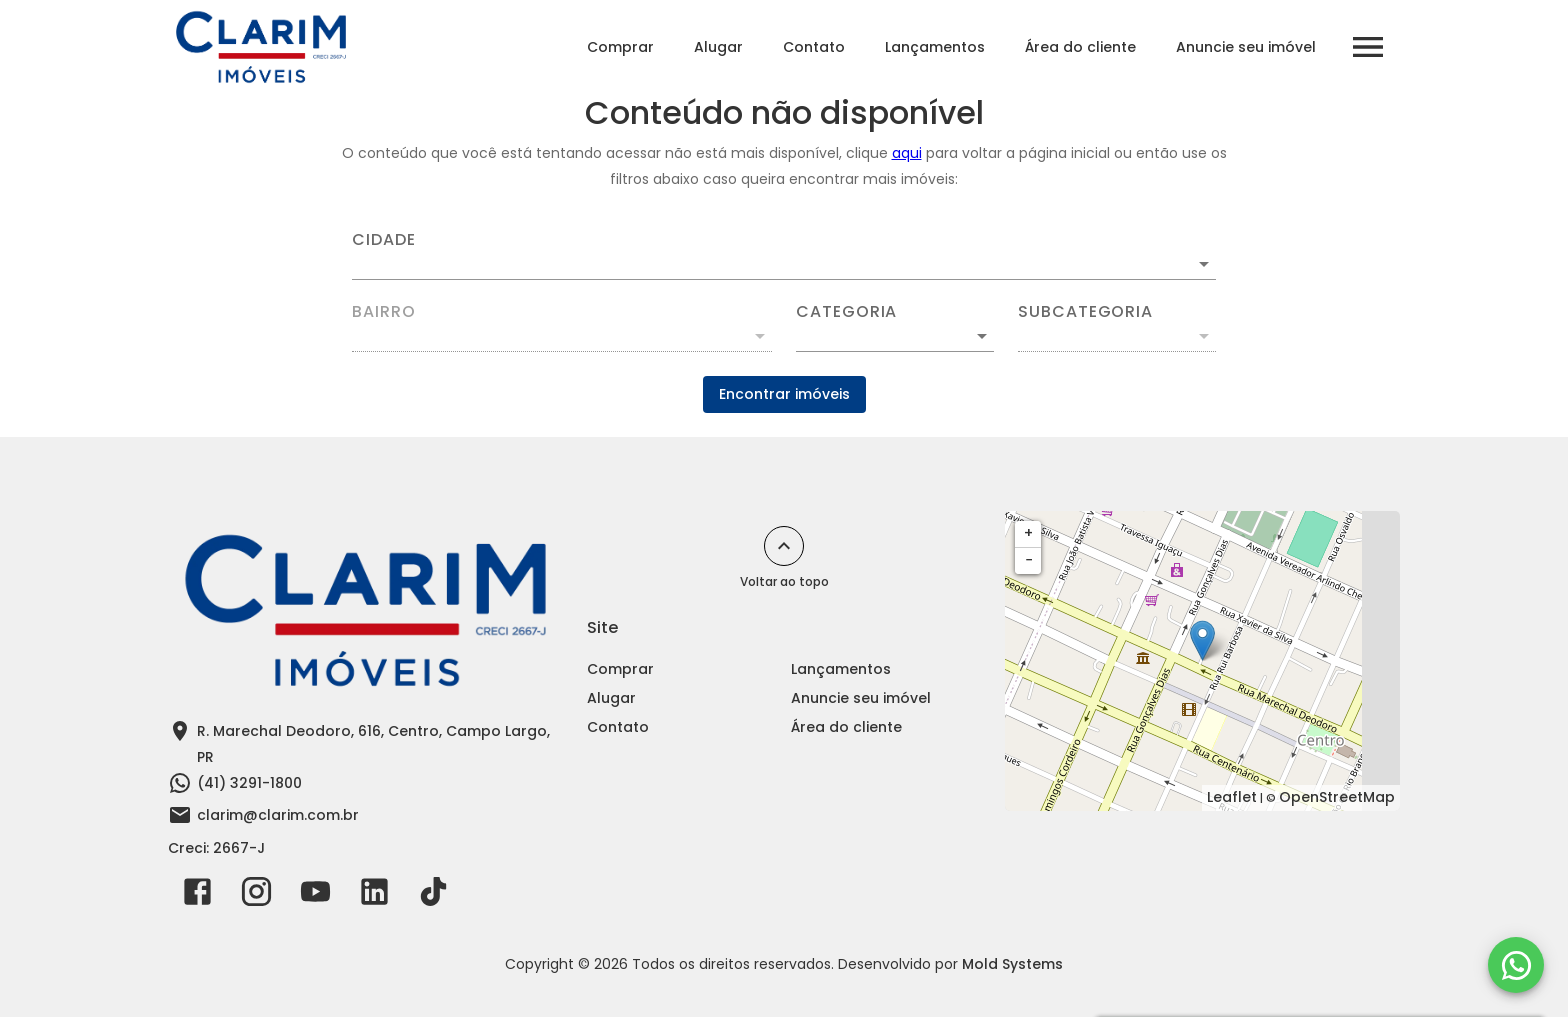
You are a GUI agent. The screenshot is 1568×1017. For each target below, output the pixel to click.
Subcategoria (1085, 312)
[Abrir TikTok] (433, 896)
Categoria (846, 312)
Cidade (384, 240)
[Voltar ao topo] (784, 546)
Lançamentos (935, 47)
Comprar (620, 47)
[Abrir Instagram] (256, 896)
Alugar (718, 47)
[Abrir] (1204, 264)
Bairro (384, 312)
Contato (814, 47)
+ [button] (1028, 533)
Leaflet (1232, 797)
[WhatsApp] (1516, 965)
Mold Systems (1012, 964)
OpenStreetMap (1337, 797)
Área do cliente (1080, 47)
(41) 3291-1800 (249, 783)
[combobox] (784, 256)
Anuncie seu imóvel (1246, 47)
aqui (907, 153)
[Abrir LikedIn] (374, 896)
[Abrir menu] (1368, 47)
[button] (895, 336)
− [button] (1029, 560)
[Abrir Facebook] (197, 896)
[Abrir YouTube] (315, 896)
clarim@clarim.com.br (278, 815)
